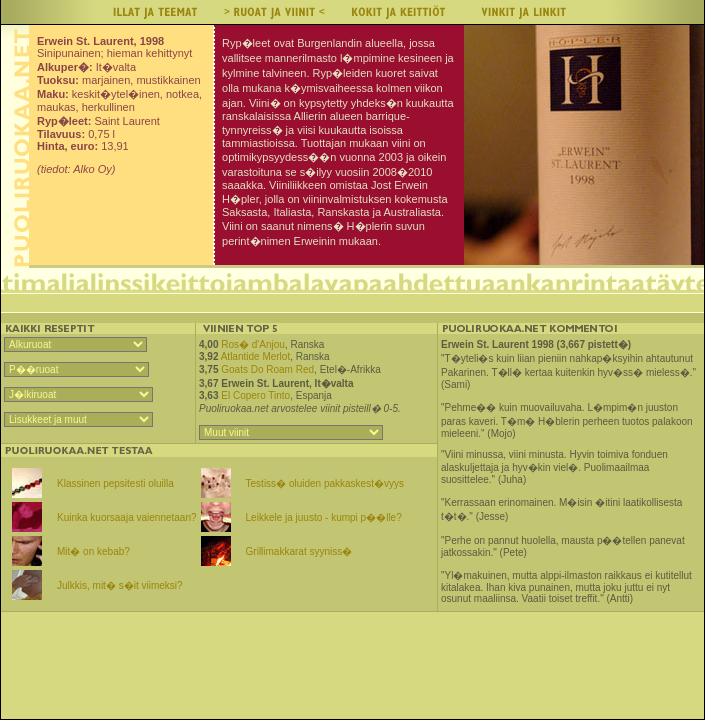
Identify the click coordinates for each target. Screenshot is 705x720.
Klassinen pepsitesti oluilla (115, 483)
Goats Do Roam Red (267, 369)
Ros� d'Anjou (253, 344)
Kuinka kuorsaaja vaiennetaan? (127, 517)
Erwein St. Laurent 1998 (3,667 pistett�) (536, 344)
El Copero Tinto (255, 395)
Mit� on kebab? (93, 551)
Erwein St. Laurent (265, 383)
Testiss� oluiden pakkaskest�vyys (325, 483)
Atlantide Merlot (255, 356)
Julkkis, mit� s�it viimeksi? (120, 585)
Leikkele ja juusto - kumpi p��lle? (324, 517)
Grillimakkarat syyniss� (299, 551)
